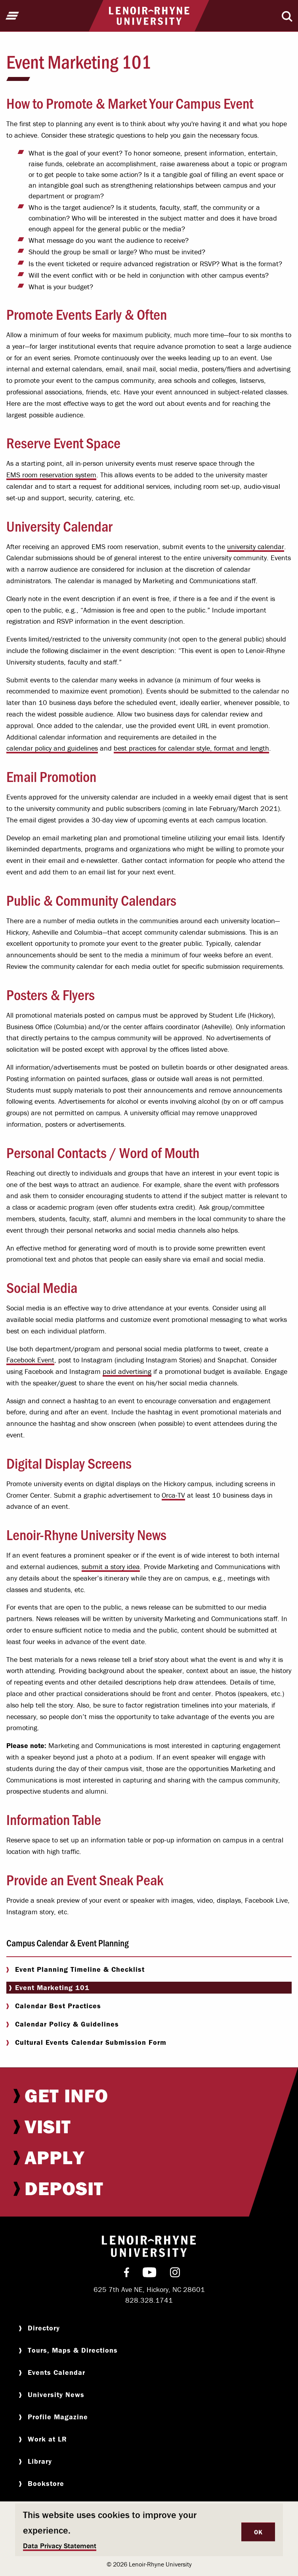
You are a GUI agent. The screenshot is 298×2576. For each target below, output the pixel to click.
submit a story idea (111, 1566)
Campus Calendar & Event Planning (67, 1942)
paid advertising (127, 1371)
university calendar (255, 546)
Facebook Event (30, 1359)
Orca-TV (173, 1495)
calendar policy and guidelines (52, 748)
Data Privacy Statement (59, 2545)
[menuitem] (149, 2095)
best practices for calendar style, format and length (191, 748)
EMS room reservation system (51, 474)
